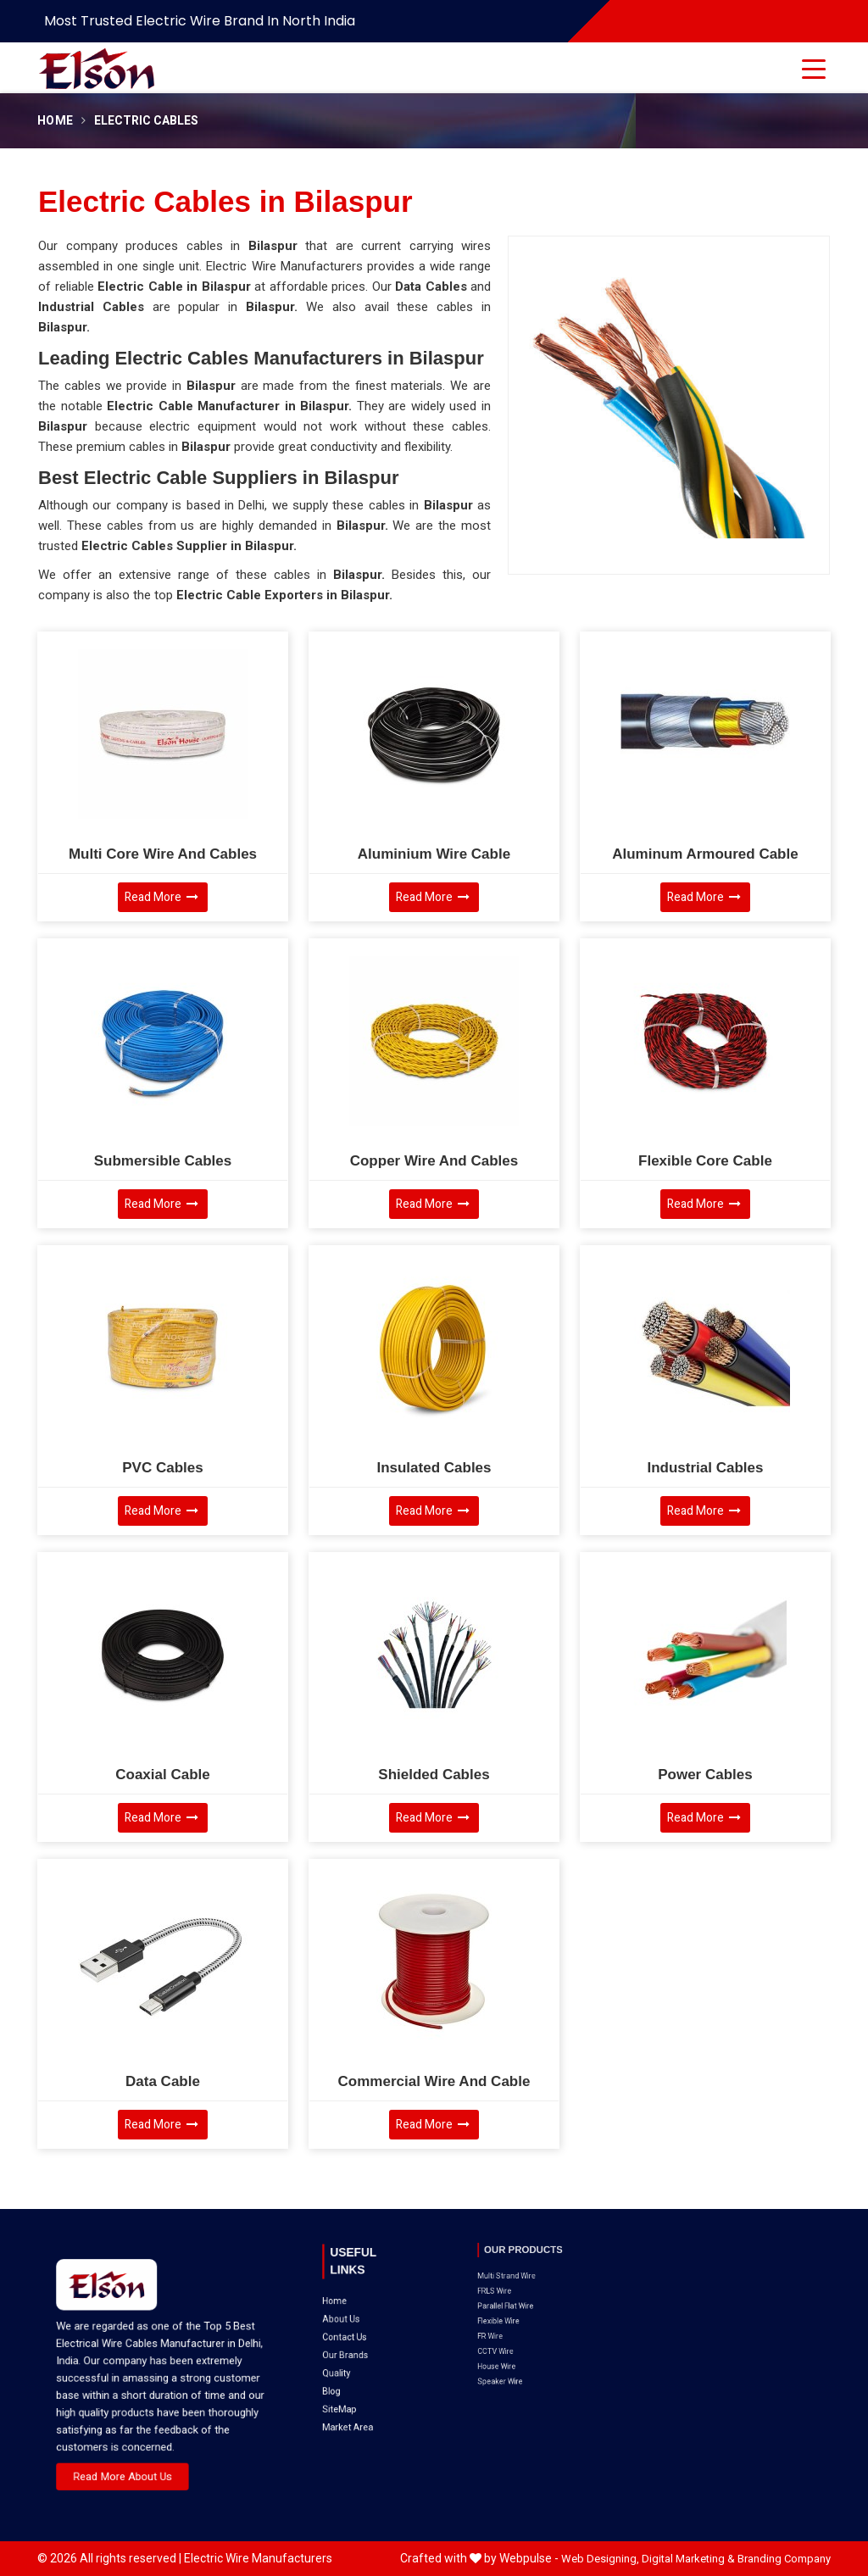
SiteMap (354, 2330)
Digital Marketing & (688, 2558)
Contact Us (356, 2297)
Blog (350, 2321)
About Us (354, 2288)
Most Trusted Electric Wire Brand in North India (199, 21)
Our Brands (356, 2304)
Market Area (358, 2338)
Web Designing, (600, 2558)
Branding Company (784, 2558)
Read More (161, 897)
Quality (352, 2313)
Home (55, 121)
